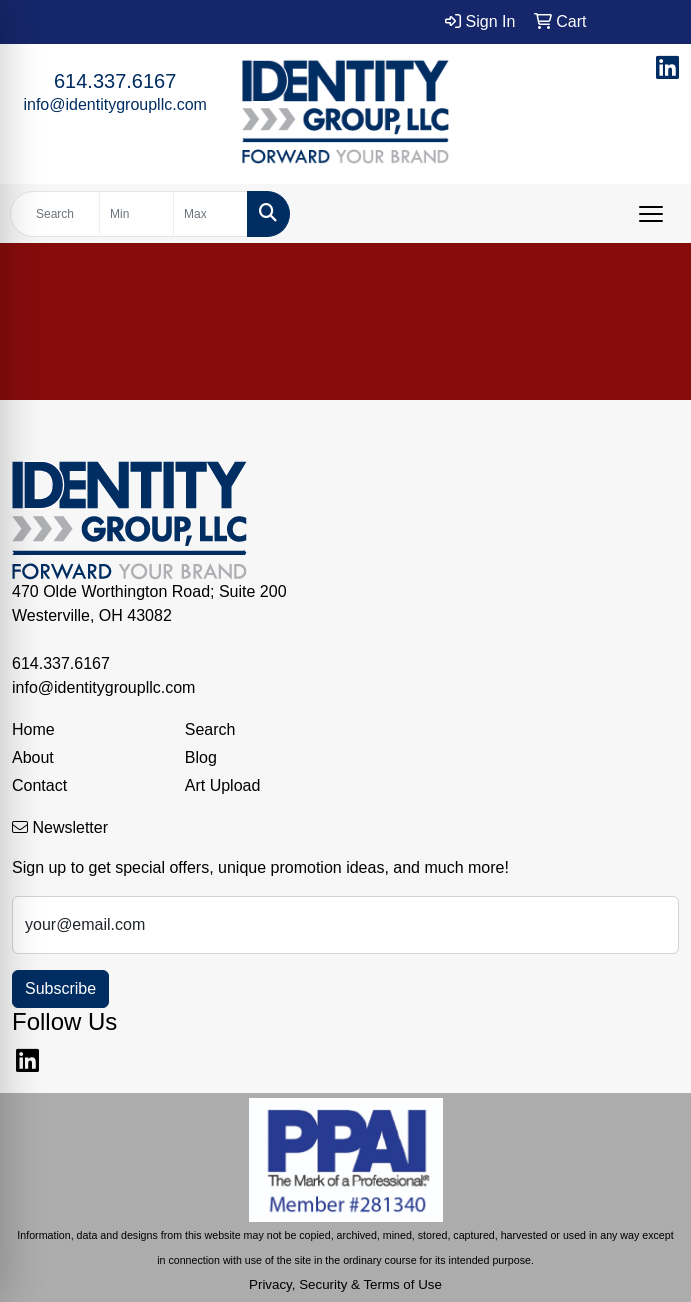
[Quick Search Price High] (210, 214)
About (33, 757)
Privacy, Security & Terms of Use (345, 1284)
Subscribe (60, 988)
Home (33, 729)
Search (210, 729)
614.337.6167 (115, 81)
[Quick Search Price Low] (136, 214)
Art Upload (223, 785)
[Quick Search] (55, 214)
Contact (39, 785)
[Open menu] (651, 214)
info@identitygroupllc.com (114, 104)
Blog (201, 757)
